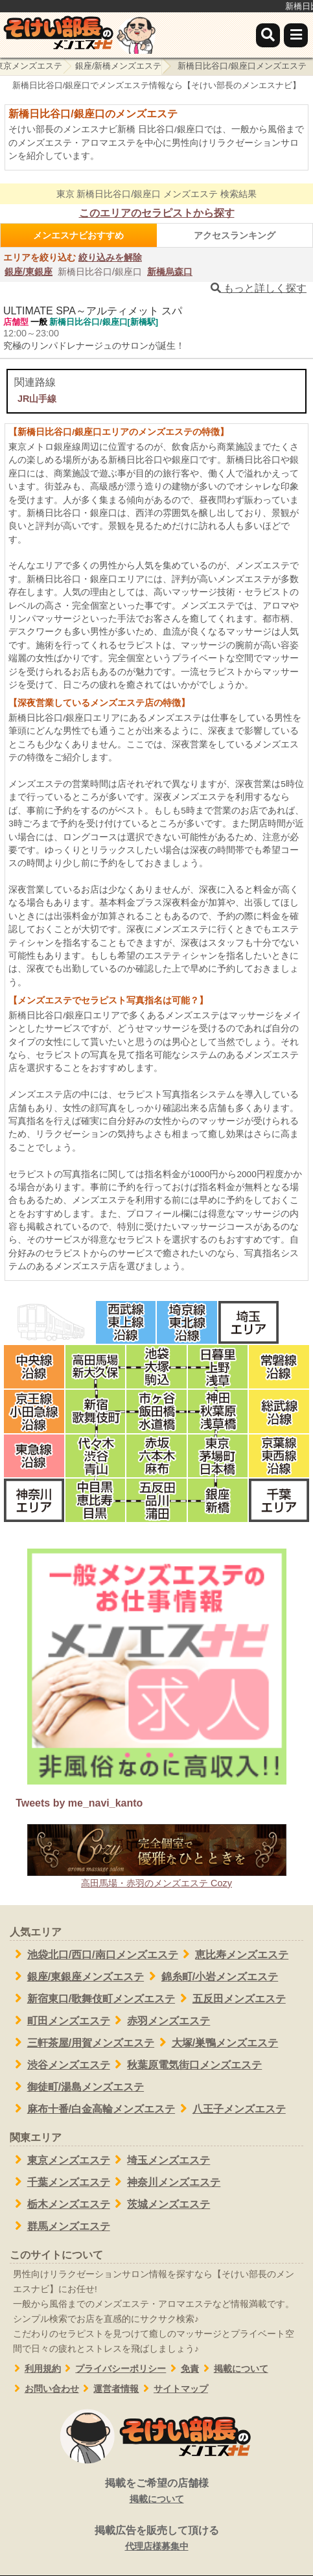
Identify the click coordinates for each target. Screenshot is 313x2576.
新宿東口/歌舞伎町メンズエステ (92, 1998)
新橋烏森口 (169, 271)
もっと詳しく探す (259, 288)
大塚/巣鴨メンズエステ (216, 2042)
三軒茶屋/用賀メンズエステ (82, 2042)
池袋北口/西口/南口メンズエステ (94, 1954)
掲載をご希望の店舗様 (156, 2491)
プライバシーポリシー (114, 2369)
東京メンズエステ (60, 2160)
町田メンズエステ (60, 2020)
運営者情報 (109, 2389)
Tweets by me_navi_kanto (79, 1803)
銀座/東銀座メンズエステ (77, 1976)
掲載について (233, 2369)
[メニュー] (296, 35)
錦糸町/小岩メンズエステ (211, 1976)
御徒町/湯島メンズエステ (77, 2086)
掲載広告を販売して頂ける (156, 2539)
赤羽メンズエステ (160, 2020)
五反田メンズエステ (230, 1998)
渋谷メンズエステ (60, 2064)
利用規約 (35, 2369)
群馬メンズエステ (60, 2226)
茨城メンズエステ (160, 2204)
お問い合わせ (44, 2389)
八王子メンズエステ (230, 2108)
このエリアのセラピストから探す (157, 212)
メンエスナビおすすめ (78, 235)
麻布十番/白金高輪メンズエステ (92, 2108)
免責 (182, 2369)
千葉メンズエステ (60, 2182)
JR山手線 (36, 398)
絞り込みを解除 (110, 257)
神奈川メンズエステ (165, 2182)
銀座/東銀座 (28, 271)
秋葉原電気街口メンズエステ (186, 2064)
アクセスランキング (234, 235)
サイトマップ (173, 2389)
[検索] (268, 35)
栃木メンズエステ (60, 2204)
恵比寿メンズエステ (233, 1954)
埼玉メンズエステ (160, 2160)
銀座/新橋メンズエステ (118, 66)
